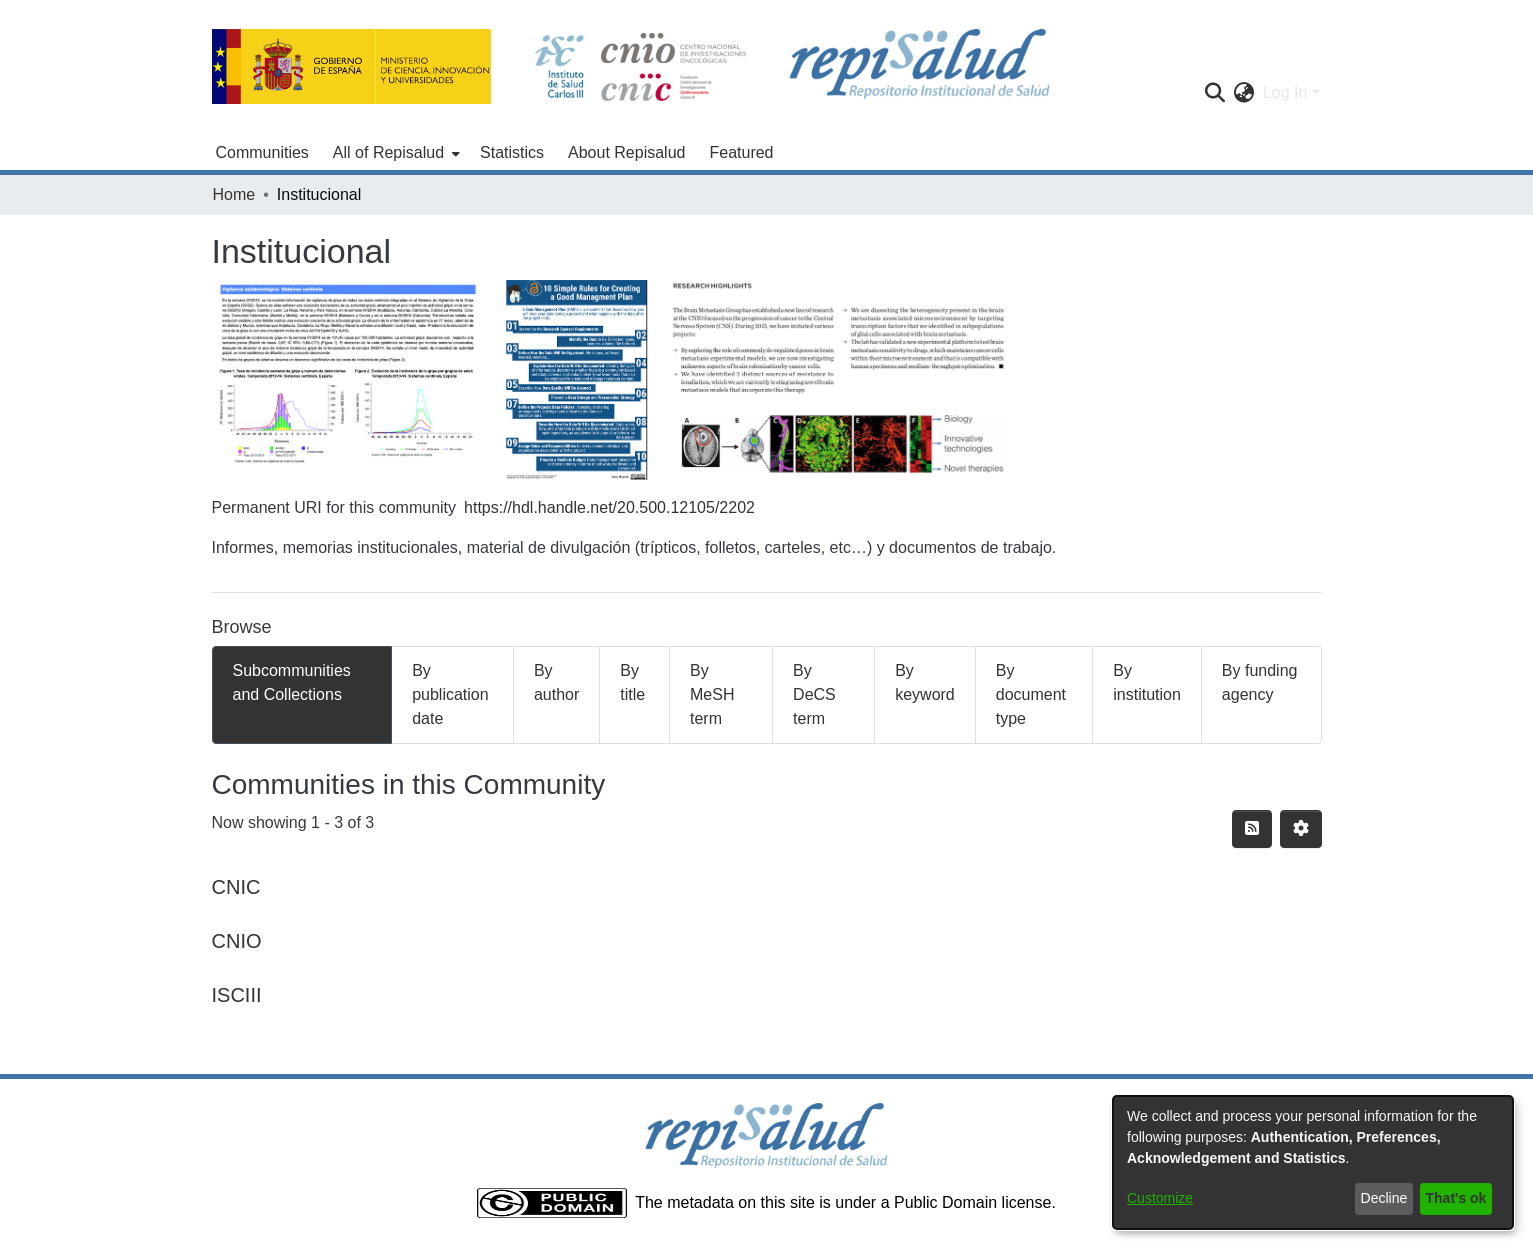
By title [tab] (632, 682)
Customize (1160, 1198)
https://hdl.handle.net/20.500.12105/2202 (609, 507)
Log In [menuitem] (1285, 92)
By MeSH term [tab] (712, 694)
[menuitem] (394, 153)
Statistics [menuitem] (512, 152)
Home (234, 194)
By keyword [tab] (925, 682)
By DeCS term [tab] (814, 694)
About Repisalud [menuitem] (626, 152)
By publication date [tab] (450, 694)
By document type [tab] (1031, 694)
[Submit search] (1215, 93)
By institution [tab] (1147, 682)
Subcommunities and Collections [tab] (292, 682)
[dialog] (1313, 1162)
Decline (1384, 1198)
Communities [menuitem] (262, 152)
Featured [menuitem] (741, 152)
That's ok (1456, 1198)
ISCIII (237, 995)
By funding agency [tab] (1260, 682)
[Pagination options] (1301, 829)
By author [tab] (556, 682)
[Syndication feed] (1252, 829)
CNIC (236, 887)
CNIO (237, 941)
